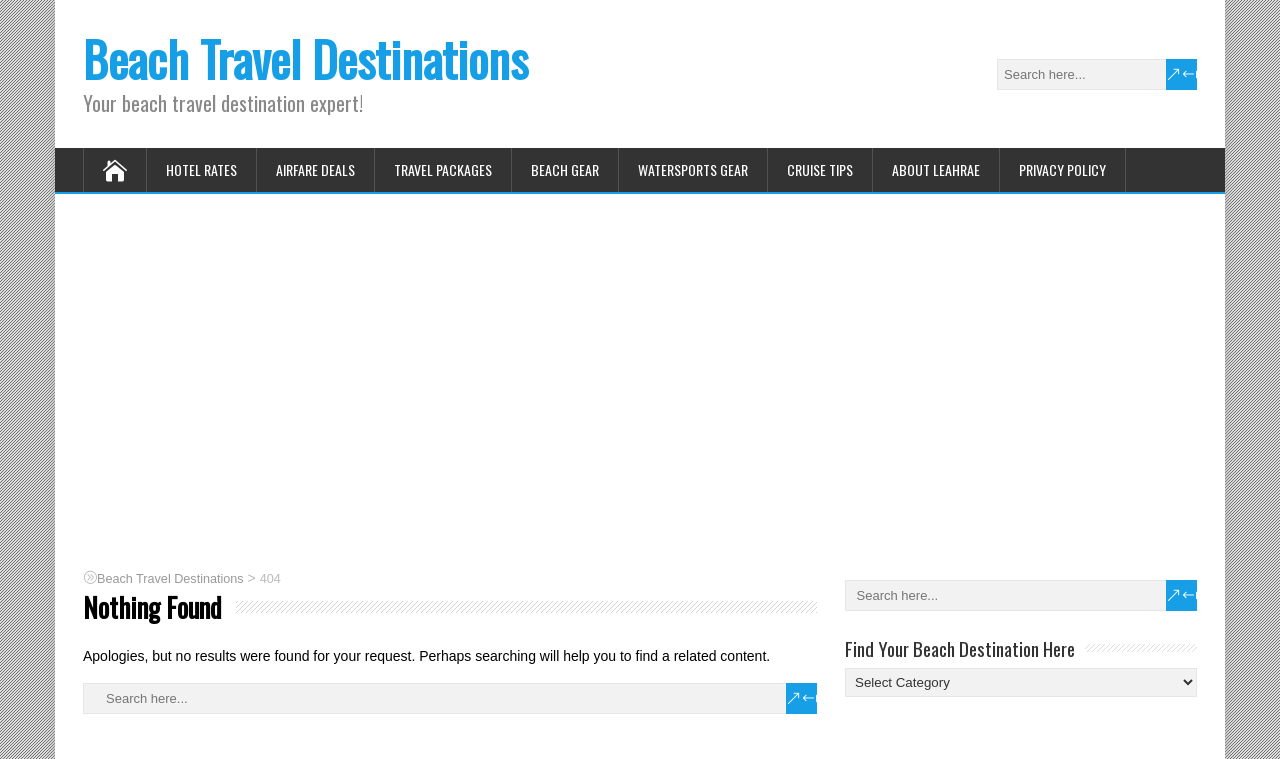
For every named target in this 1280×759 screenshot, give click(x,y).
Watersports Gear (693, 169)
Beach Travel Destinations (305, 58)
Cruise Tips (820, 169)
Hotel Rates (201, 169)
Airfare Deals (315, 169)
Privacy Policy (1062, 169)
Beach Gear (565, 169)
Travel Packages (443, 169)
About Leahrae (936, 169)
